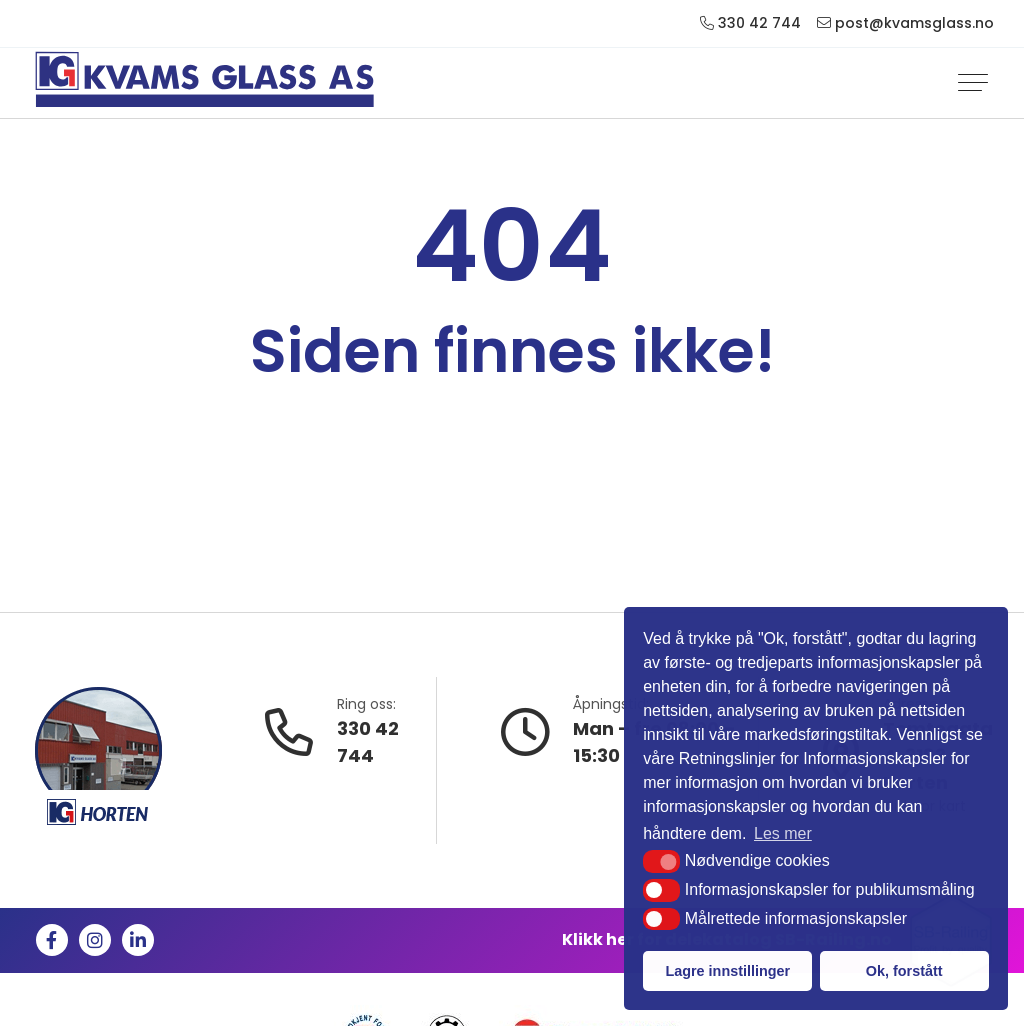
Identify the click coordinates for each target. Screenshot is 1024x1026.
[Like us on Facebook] (52, 940)
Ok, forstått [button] (904, 971)
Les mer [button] (783, 833)
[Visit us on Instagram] (95, 940)
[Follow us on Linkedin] (138, 940)
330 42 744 (368, 742)
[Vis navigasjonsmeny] (973, 82)
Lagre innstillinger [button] (727, 971)
